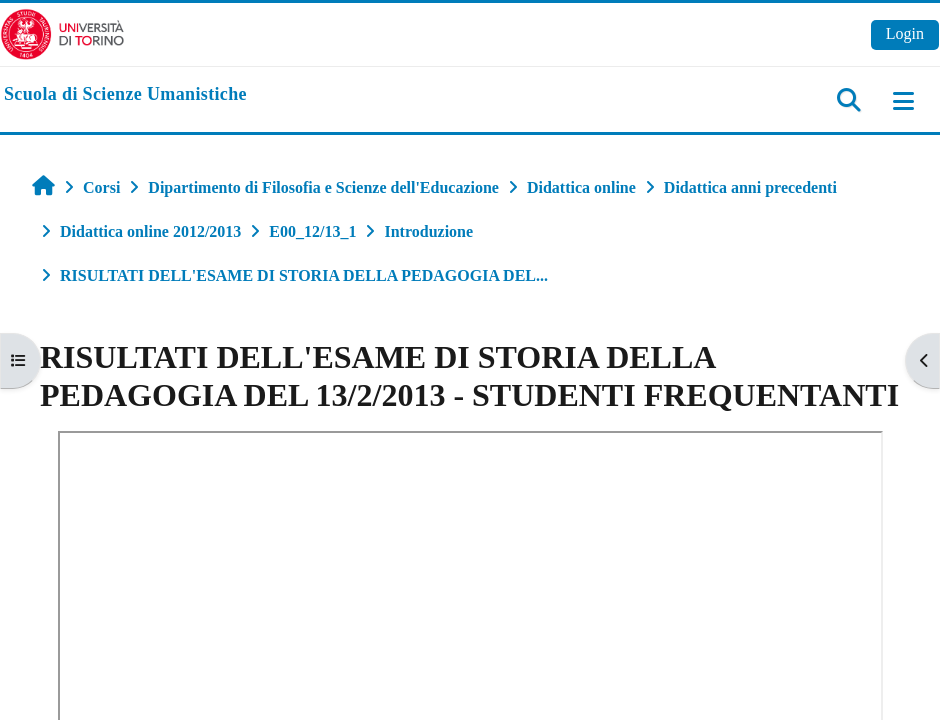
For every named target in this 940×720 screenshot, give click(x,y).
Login (905, 33)
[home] (125, 95)
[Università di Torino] (62, 32)
